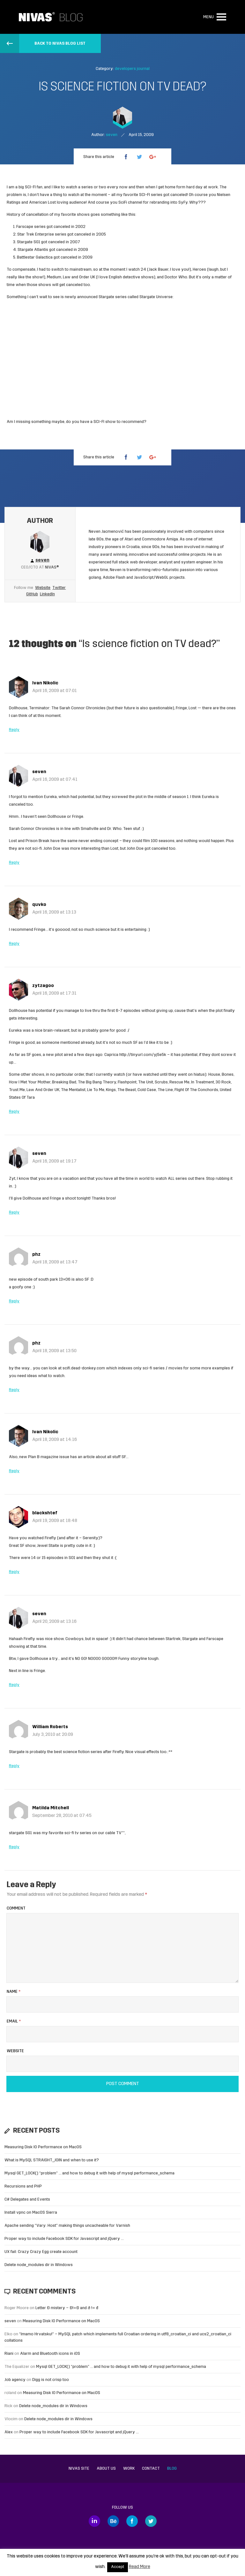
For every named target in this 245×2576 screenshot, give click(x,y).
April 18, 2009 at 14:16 (54, 1439)
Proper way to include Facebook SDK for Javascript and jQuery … (64, 2239)
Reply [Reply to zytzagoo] (14, 1112)
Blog (172, 2469)
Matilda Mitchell (50, 1808)
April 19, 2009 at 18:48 (54, 1520)
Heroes (199, 269)
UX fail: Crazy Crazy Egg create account (41, 2252)
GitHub (32, 594)
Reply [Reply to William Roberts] (14, 1766)
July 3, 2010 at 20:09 (52, 1734)
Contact (151, 2469)
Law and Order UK (79, 277)
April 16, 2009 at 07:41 (55, 779)
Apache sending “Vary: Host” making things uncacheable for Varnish (67, 2226)
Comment (16, 1908)
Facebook (132, 2521)
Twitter (59, 588)
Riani (8, 2354)
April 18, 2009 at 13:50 (54, 1351)
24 (143, 269)
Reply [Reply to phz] (14, 1301)
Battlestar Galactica (35, 257)
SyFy (183, 202)
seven (39, 772)
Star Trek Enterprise (35, 234)
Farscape (24, 227)
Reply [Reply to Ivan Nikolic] (14, 730)
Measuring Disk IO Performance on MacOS (43, 2147)
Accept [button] (117, 2567)
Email (14, 2021)
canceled (69, 257)
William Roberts (50, 1727)
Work (129, 2469)
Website (42, 588)
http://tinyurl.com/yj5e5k (142, 1055)
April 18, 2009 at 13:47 (55, 1262)
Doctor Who (176, 277)
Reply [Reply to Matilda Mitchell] (14, 1847)
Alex (8, 2432)
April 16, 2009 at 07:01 (54, 691)
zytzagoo (43, 985)
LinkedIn (47, 594)
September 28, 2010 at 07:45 (62, 1815)
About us (106, 2469)
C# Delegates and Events (27, 2199)
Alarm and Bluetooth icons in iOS (50, 2354)
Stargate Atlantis (33, 250)
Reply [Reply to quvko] (14, 944)
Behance (113, 2521)
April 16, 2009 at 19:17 (54, 1161)
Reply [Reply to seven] (14, 863)
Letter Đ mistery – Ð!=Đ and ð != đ (66, 2308)
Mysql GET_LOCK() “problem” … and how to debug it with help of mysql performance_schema (89, 2173)
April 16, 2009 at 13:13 (54, 912)
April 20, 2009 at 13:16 (54, 1621)
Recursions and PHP (23, 2186)
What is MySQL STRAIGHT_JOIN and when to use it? (51, 2160)
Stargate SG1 (28, 242)
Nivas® (52, 567)
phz (36, 1254)
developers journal (132, 69)
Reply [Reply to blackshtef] (14, 1572)
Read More (139, 2567)
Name (13, 1992)
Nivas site (79, 2469)
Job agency (15, 2380)
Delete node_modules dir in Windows (38, 2265)
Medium (54, 277)
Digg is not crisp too (50, 2380)
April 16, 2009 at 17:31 (54, 993)
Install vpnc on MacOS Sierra (30, 2213)
